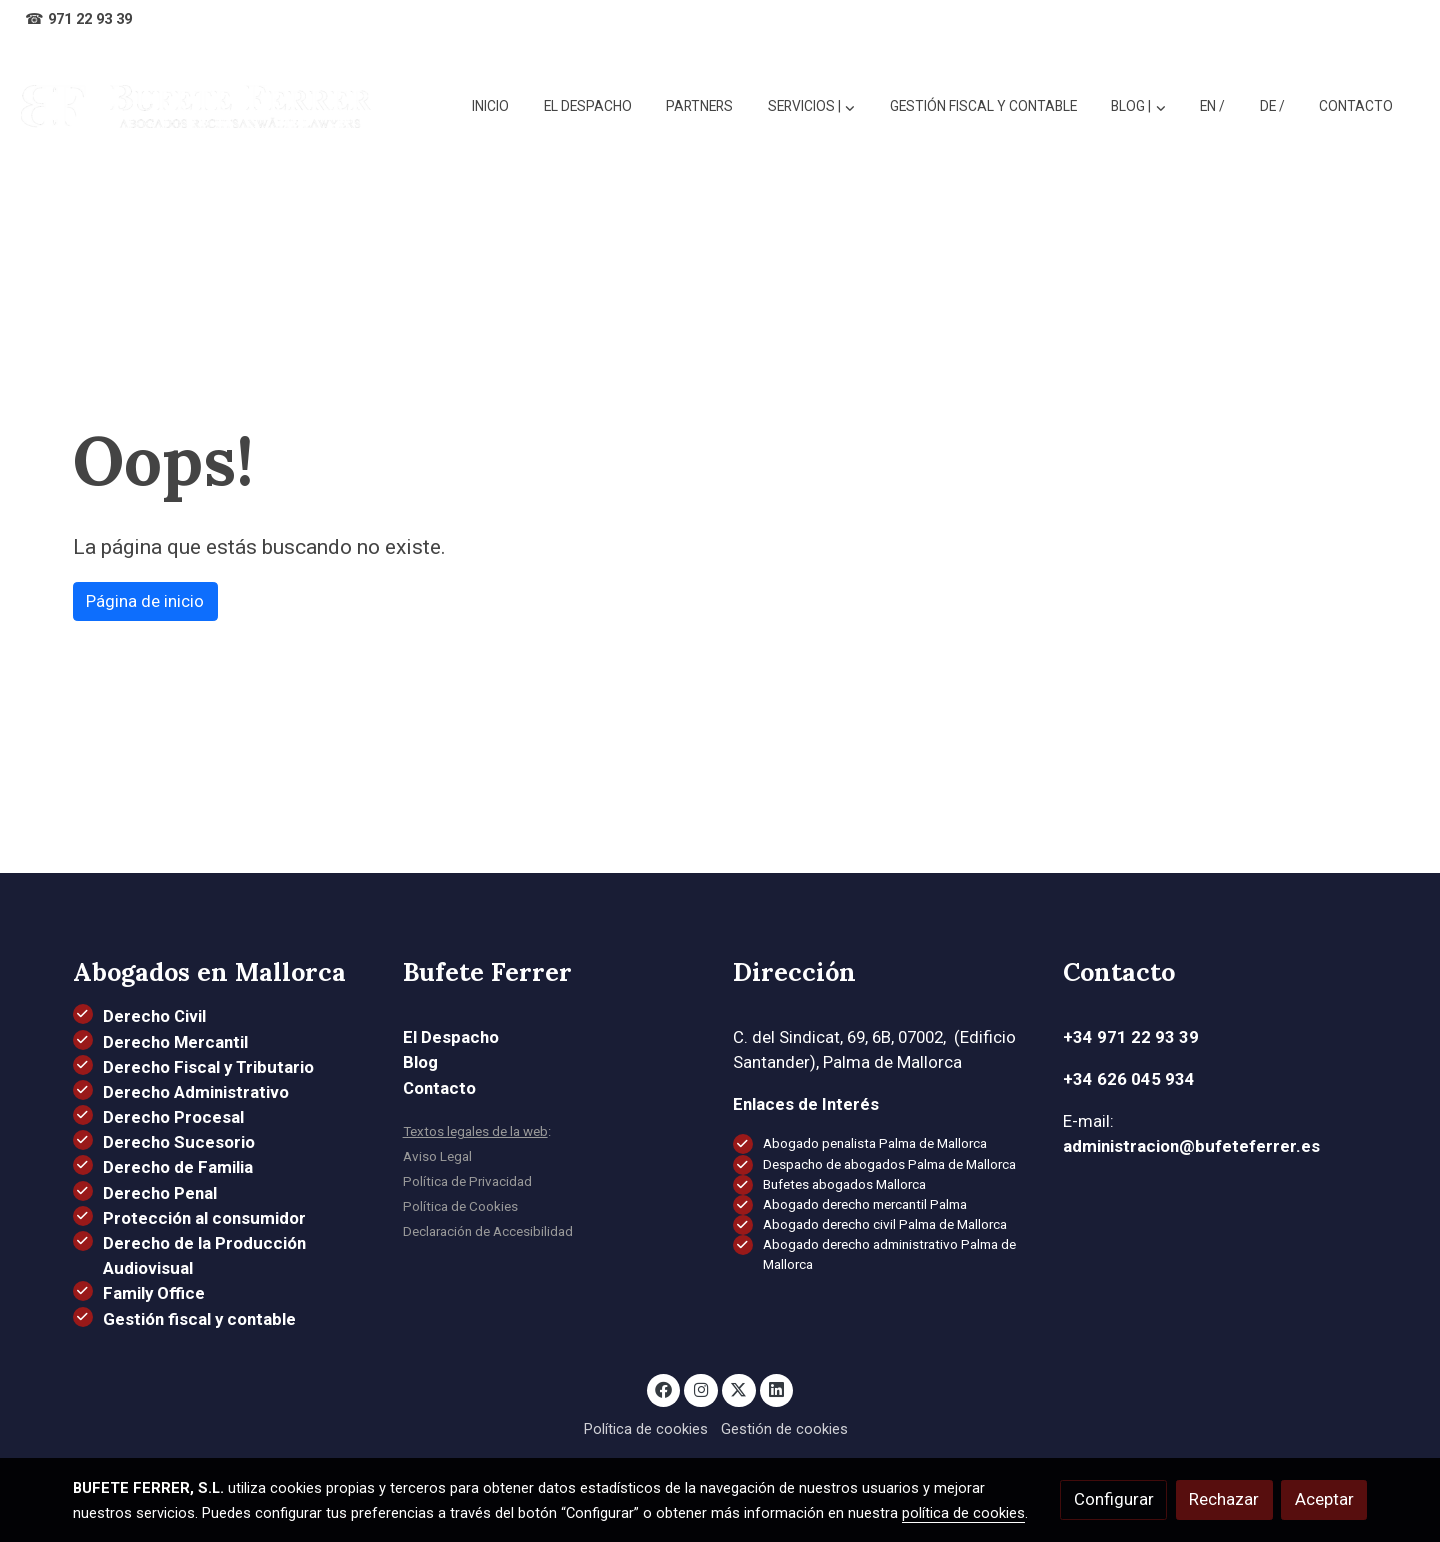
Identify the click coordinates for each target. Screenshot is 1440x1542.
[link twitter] (739, 1388)
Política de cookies (646, 1429)
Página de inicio (145, 601)
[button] (1139, 107)
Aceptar (1324, 1499)
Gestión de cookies (784, 1429)
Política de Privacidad (467, 1181)
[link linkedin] (777, 1388)
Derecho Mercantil (175, 1042)
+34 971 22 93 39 (1131, 1037)
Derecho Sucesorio (179, 1142)
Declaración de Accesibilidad (488, 1231)
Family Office (154, 1293)
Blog (420, 1062)
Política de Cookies (460, 1206)
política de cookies (963, 1513)
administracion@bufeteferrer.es (1191, 1146)
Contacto (439, 1088)
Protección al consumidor (204, 1218)
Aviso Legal (437, 1156)
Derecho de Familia (178, 1167)
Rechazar (1224, 1499)
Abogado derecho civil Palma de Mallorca (885, 1224)
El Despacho (451, 1037)
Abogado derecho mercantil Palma (865, 1204)
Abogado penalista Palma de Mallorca (875, 1143)
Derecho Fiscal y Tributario (208, 1067)
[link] (196, 106)
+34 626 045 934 (1129, 1079)
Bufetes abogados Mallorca (844, 1184)
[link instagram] (701, 1388)
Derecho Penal (160, 1193)
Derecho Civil (154, 1016)
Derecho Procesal (173, 1117)
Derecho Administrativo (196, 1092)
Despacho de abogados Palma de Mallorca (889, 1164)
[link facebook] (664, 1388)
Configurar (1114, 1499)
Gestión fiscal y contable (199, 1319)
